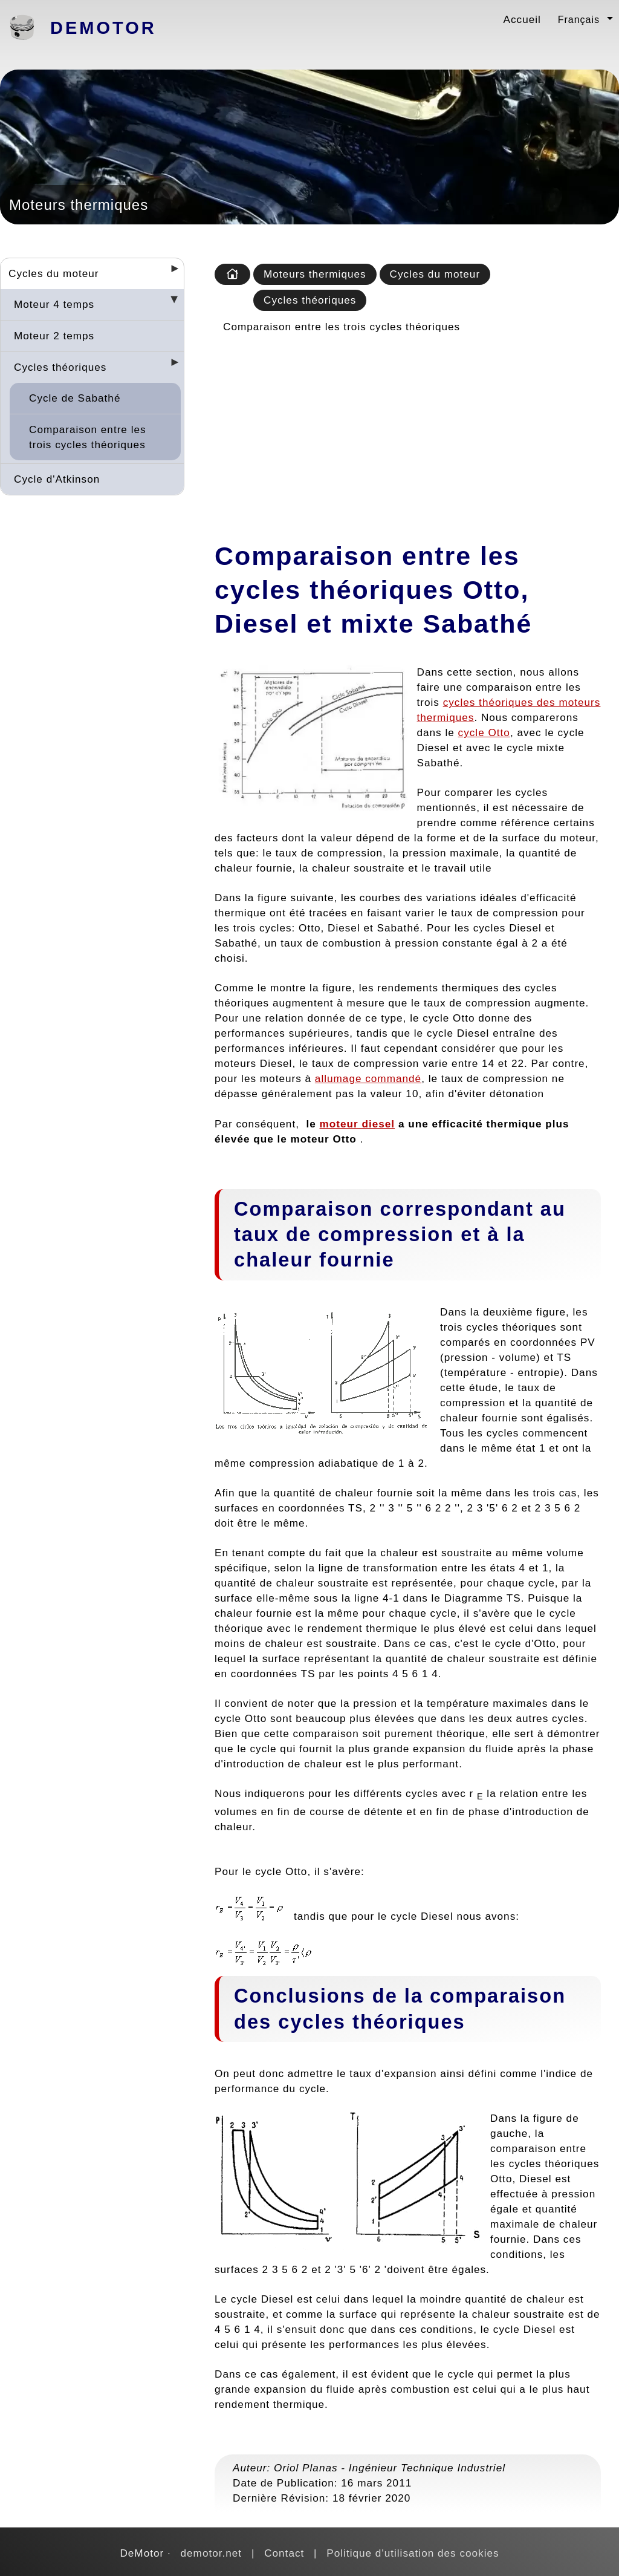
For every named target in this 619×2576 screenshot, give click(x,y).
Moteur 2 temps (54, 336)
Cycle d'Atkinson (57, 479)
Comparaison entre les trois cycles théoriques (87, 437)
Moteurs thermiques (315, 274)
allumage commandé (368, 1078)
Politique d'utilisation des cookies (412, 2553)
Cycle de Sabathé (74, 398)
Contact (284, 2553)
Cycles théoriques (60, 367)
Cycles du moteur (53, 273)
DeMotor (103, 27)
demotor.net (211, 2553)
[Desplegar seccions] (170, 272)
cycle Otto (484, 732)
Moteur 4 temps (54, 304)
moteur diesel (357, 1124)
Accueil (522, 19)
